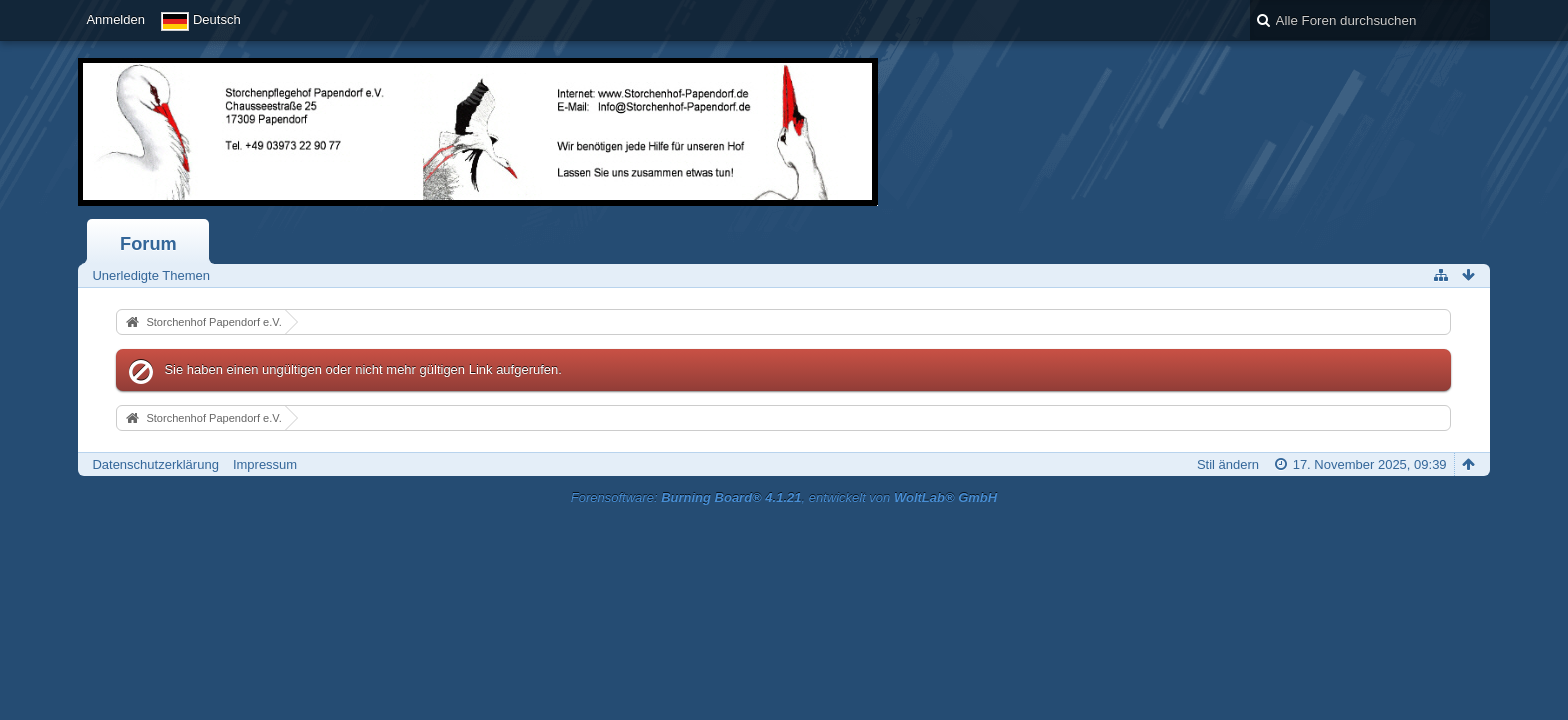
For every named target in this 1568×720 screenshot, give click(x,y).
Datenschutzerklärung (155, 464)
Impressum (265, 464)
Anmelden (115, 19)
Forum (148, 244)
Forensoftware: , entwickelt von (784, 497)
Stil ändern (1228, 464)
